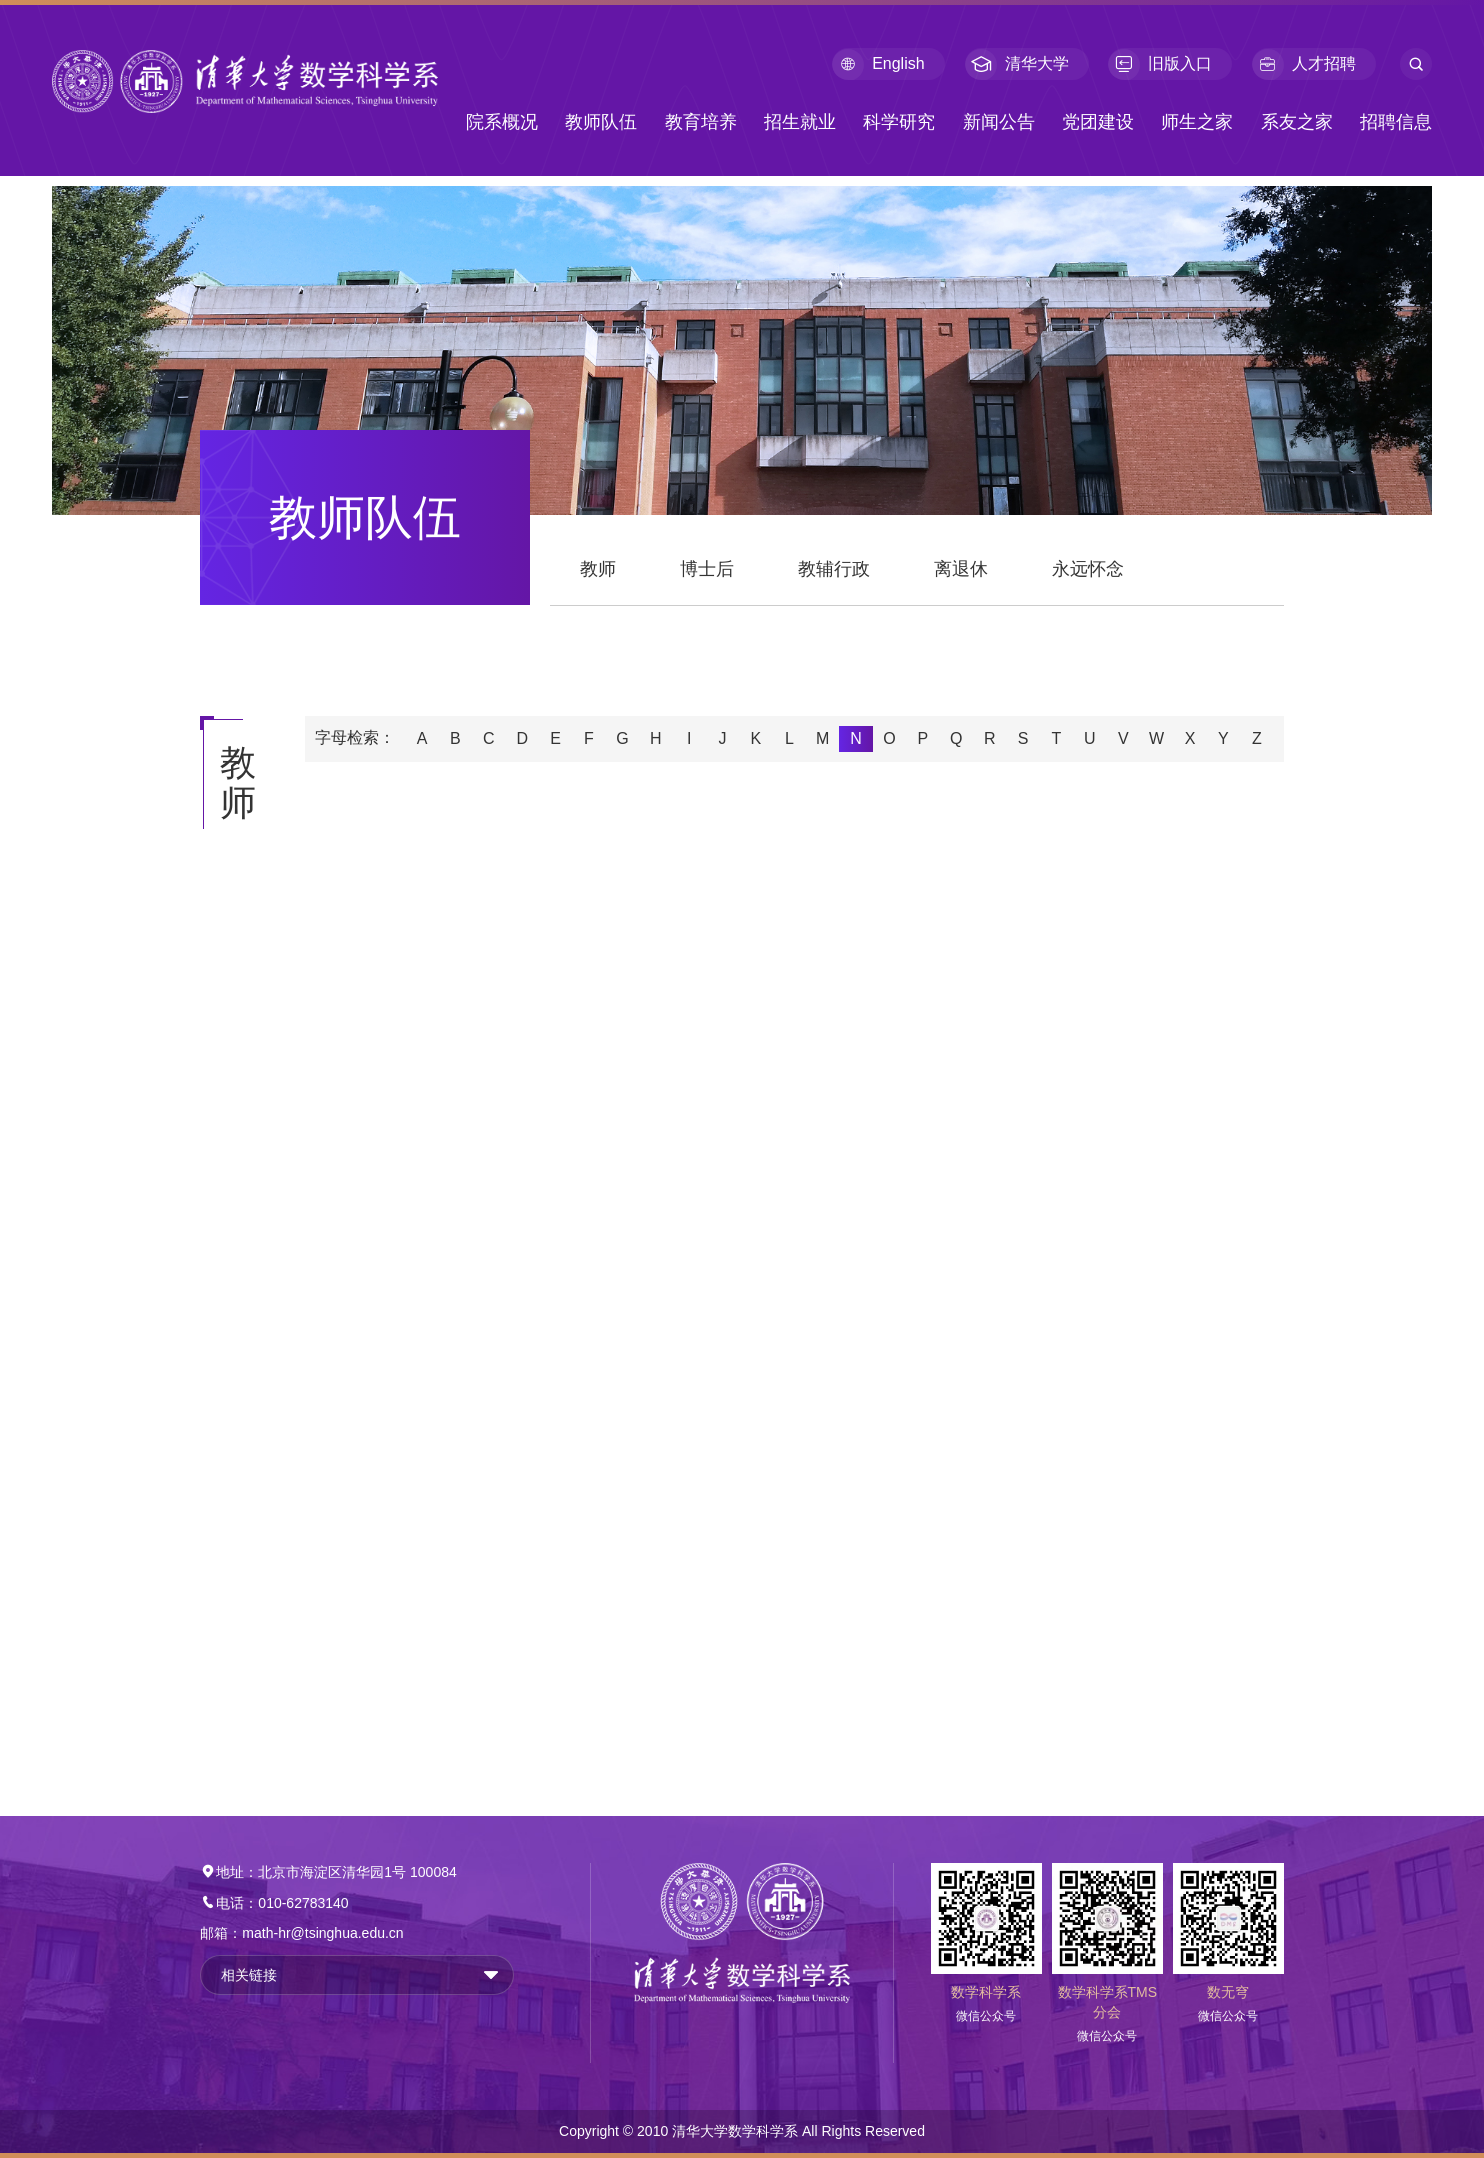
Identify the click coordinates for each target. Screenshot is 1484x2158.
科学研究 (899, 122)
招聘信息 (1396, 122)
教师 (598, 569)
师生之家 (1197, 122)
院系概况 (502, 122)
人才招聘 (1304, 64)
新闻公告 (999, 122)
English (878, 64)
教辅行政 (834, 569)
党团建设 (1098, 122)
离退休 (961, 569)
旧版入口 (1160, 64)
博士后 (707, 569)
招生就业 (800, 122)
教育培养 (701, 122)
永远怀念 (1088, 569)
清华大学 (1017, 64)
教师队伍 (601, 122)
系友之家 (1297, 122)
